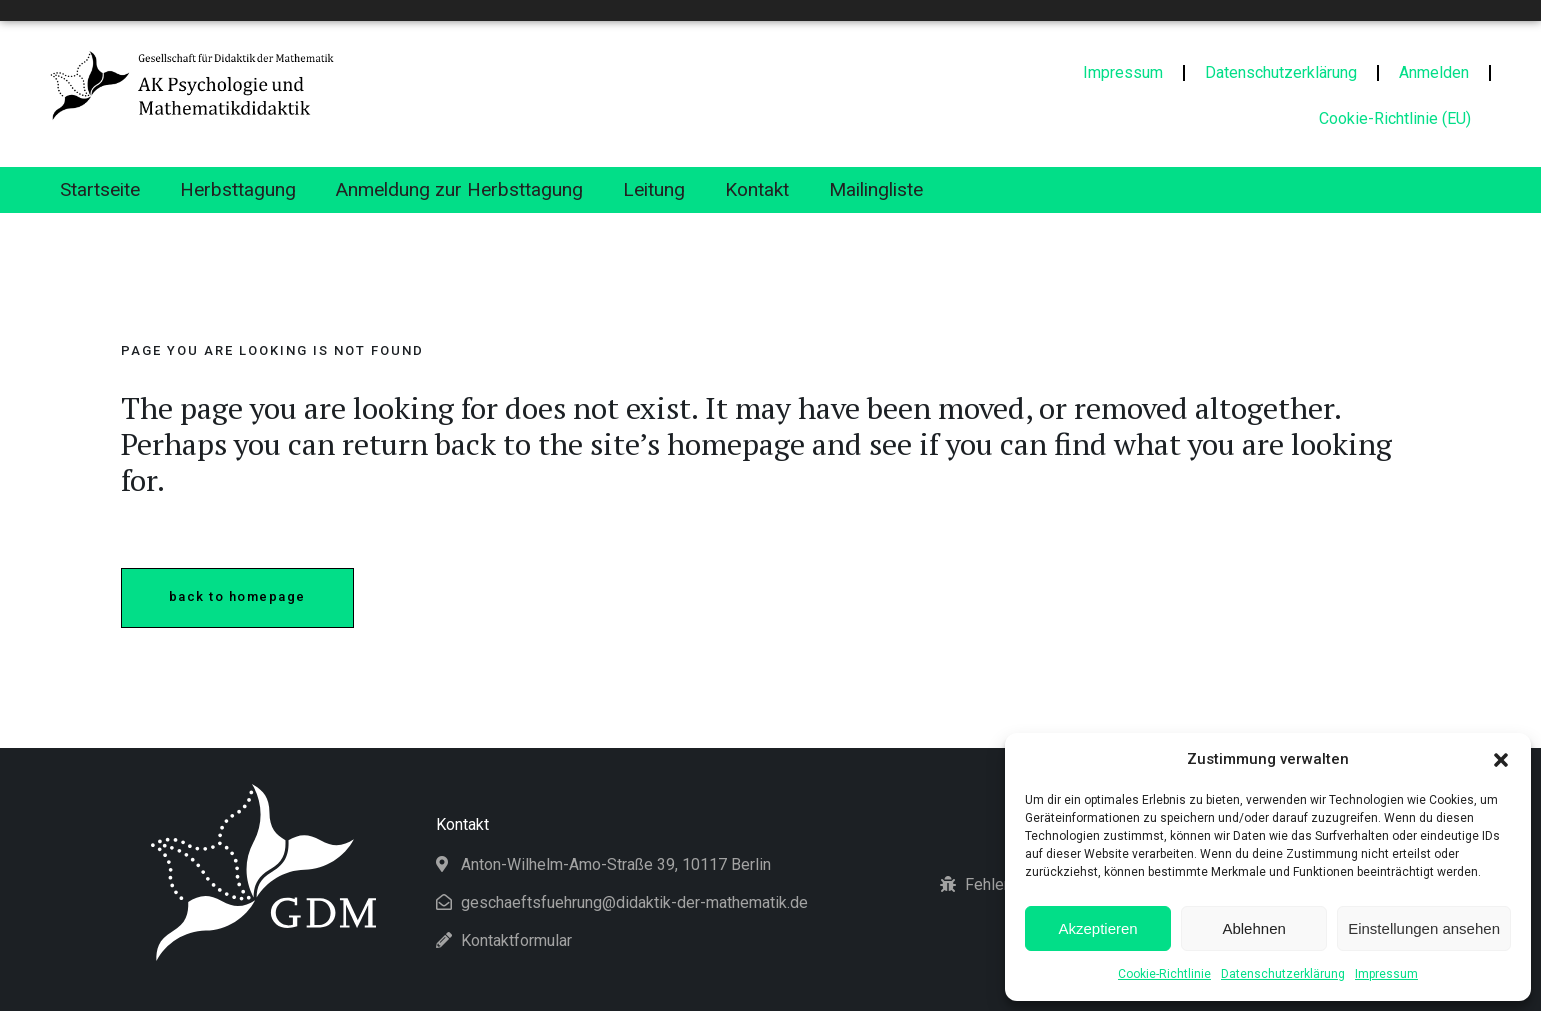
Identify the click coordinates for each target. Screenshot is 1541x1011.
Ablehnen (1253, 928)
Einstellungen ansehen (1424, 928)
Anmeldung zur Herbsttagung (459, 189)
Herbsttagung (238, 189)
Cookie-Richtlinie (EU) (1395, 118)
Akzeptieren (1097, 928)
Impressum (1386, 974)
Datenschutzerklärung (1283, 974)
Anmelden (1434, 72)
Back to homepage (237, 596)
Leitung (654, 189)
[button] (1501, 760)
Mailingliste (876, 189)
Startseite (100, 189)
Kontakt (757, 189)
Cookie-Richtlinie (1164, 974)
